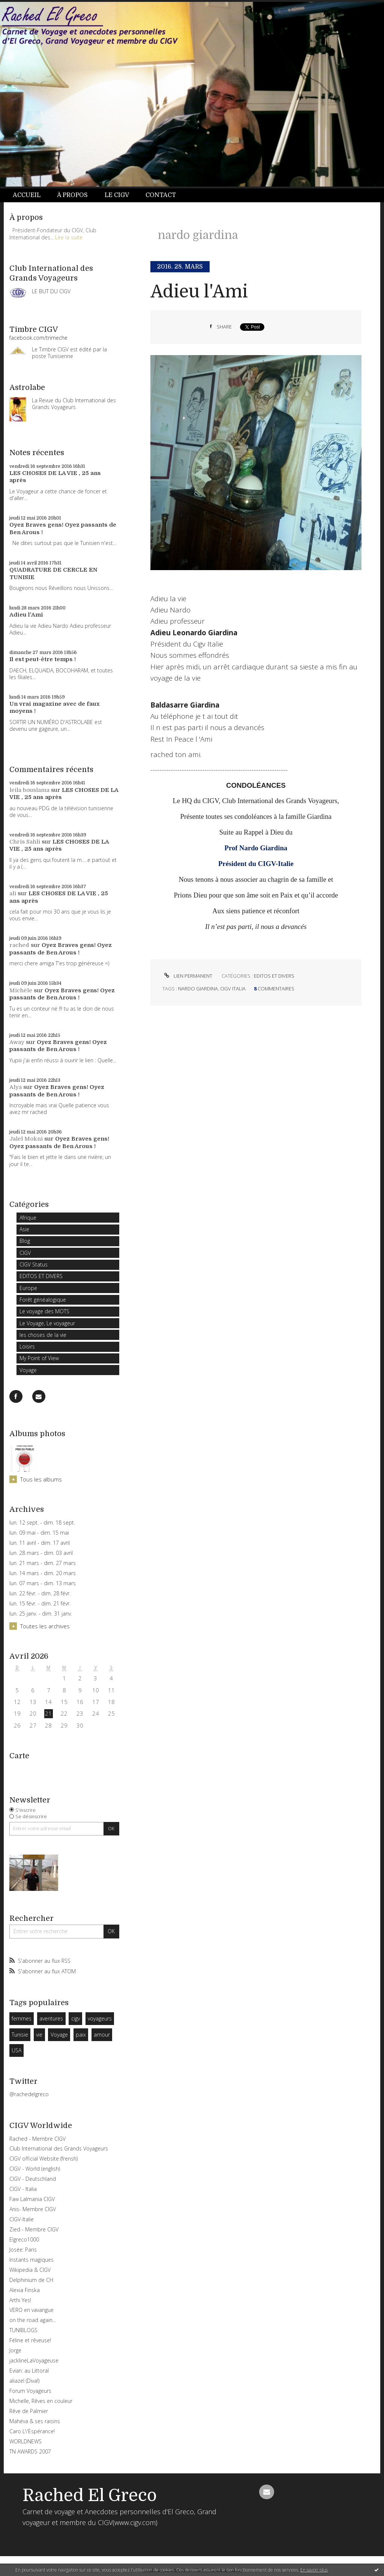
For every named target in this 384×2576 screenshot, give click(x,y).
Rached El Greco (89, 2495)
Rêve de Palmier (28, 2411)
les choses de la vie (43, 1334)
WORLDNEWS (25, 2441)
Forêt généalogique (43, 1299)
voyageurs (100, 2018)
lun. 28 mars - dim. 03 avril (41, 1553)
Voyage (28, 1370)
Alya (15, 1087)
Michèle (20, 990)
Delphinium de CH (31, 2279)
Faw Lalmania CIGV (32, 2199)
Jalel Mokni (26, 1138)
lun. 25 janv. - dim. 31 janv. (40, 1613)
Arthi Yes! (20, 2300)
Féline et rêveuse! (30, 2340)
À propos (72, 195)
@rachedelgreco (29, 2094)
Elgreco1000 (24, 2239)
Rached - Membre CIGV (37, 2138)
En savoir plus (314, 2570)
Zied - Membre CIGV (33, 2229)
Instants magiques (31, 2259)
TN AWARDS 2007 (30, 2451)
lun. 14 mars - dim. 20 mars (42, 1573)
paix (81, 2034)
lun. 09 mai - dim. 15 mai (39, 1532)
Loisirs (27, 1346)
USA (16, 2050)
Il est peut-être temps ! (42, 659)
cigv (75, 2018)
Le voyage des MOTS (44, 1311)
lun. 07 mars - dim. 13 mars (42, 1583)
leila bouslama (29, 790)
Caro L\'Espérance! (32, 2431)
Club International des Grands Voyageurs (58, 2148)
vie (39, 2034)
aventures (51, 2018)
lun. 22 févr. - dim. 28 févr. (39, 1593)
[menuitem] (31, 195)
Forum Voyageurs (30, 2390)
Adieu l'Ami (26, 614)
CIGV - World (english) (34, 2168)
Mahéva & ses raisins (34, 2421)
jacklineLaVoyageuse (33, 2360)
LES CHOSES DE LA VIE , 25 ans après (59, 845)
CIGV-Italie (21, 2219)
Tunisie (20, 2034)
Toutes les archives (45, 1626)
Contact (161, 195)
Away (16, 1042)
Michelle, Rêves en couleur (40, 2400)
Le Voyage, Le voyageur (47, 1323)
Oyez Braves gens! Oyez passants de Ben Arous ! (60, 949)
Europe (28, 1288)
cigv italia (233, 988)
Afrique (28, 1217)
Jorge (15, 2350)
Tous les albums (41, 1479)
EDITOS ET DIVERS (41, 1276)
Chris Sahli (24, 841)
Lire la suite (68, 237)
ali (12, 893)
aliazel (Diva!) (24, 2380)
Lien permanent (187, 975)
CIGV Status (34, 1264)
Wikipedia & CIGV (30, 2269)
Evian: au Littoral (29, 2370)
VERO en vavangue (31, 2309)
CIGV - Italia (23, 2188)
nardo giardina (198, 988)
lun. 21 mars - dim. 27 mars (42, 1563)
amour (102, 2034)
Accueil (26, 195)
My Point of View (39, 1358)
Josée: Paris (23, 2249)
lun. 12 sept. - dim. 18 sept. (42, 1522)
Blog (25, 1240)
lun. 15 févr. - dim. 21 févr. (39, 1603)
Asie (24, 1229)
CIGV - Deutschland (32, 2178)
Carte (19, 1756)
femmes (22, 2018)
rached (19, 945)
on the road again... (32, 2320)
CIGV (25, 1252)
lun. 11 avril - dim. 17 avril (39, 1543)
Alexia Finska (24, 2290)
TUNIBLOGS (23, 2330)
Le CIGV (117, 195)
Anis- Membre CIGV (32, 2209)
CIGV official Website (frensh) (43, 2158)
